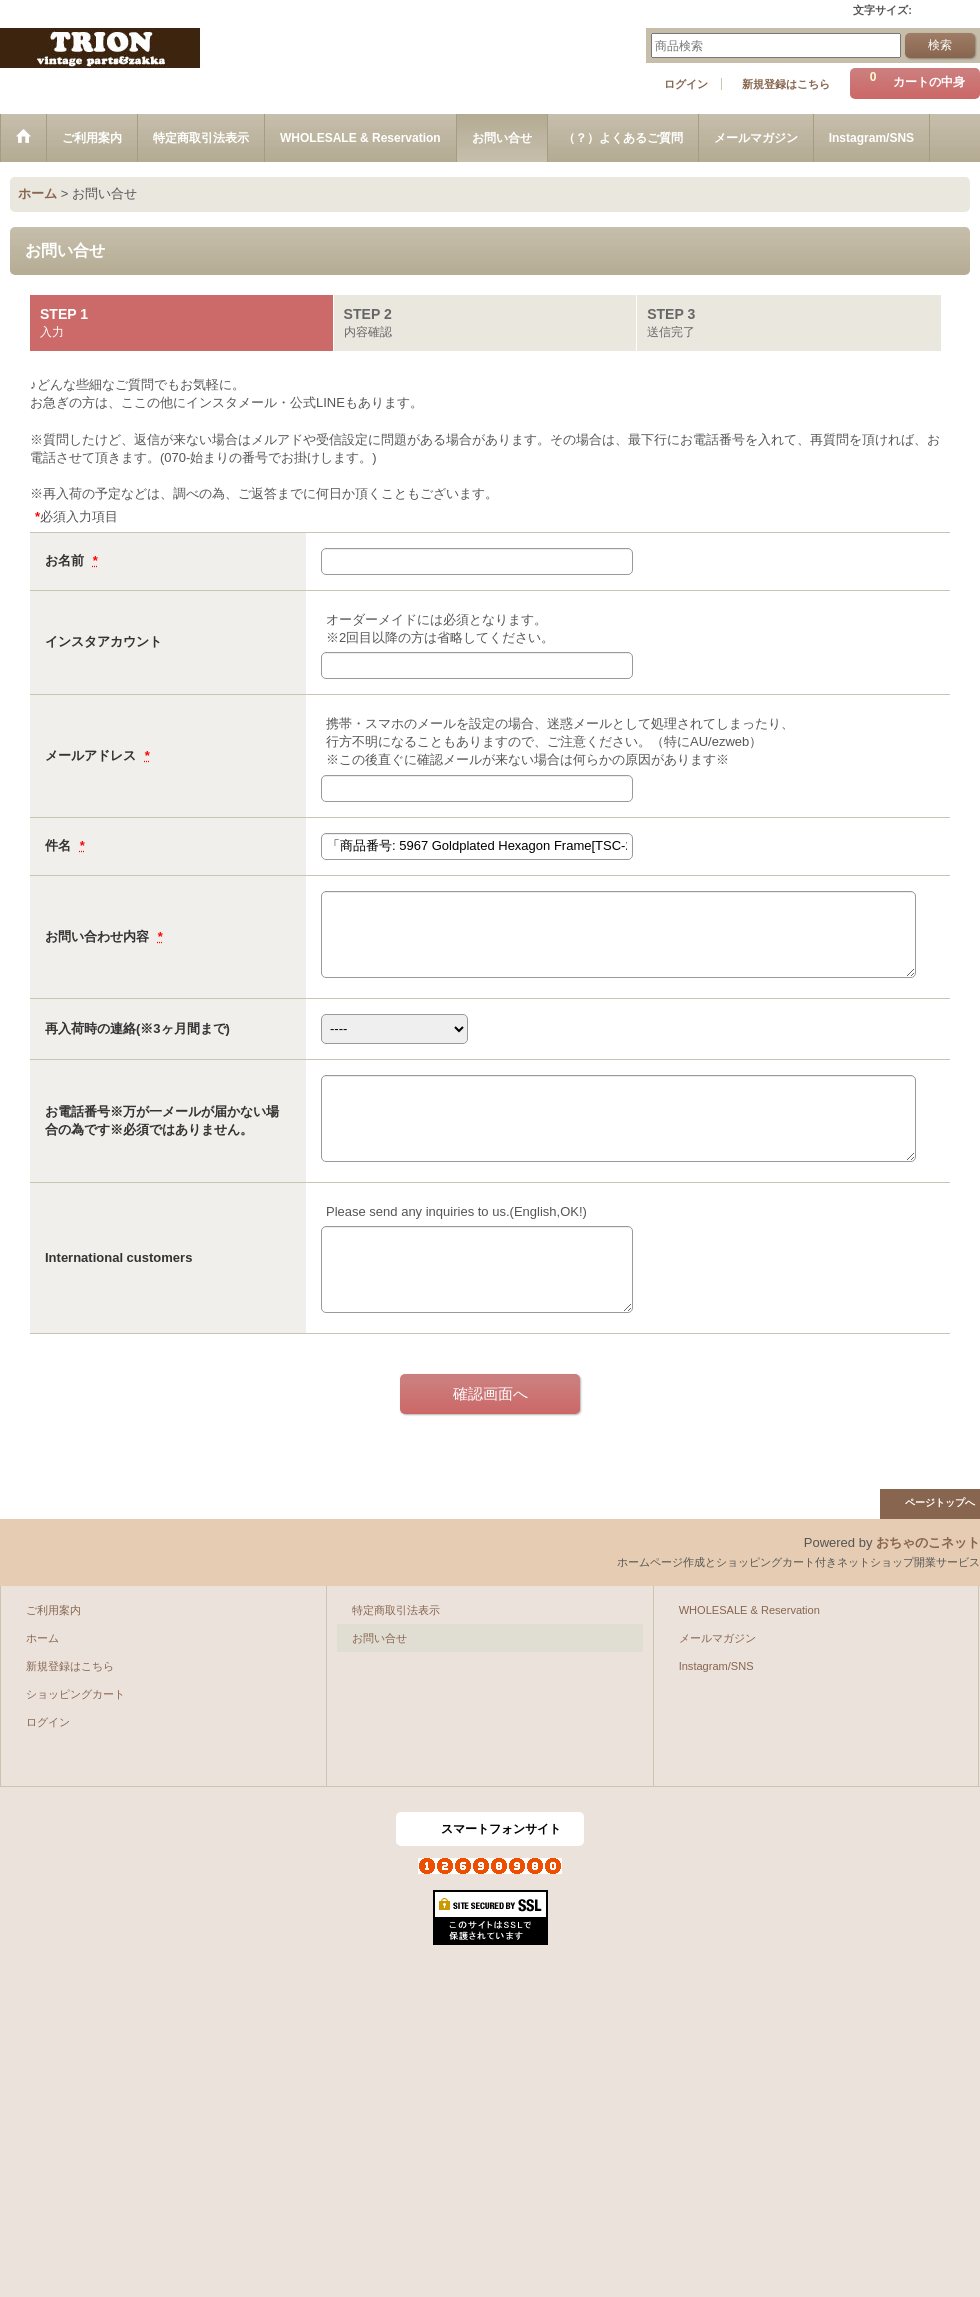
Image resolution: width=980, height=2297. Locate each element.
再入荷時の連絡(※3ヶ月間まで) (137, 1028)
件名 (60, 845)
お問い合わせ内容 (99, 936)
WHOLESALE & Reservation (749, 1610)
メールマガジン (717, 1638)
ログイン (686, 84)
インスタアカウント (103, 641)
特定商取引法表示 (396, 1610)
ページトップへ (940, 1502)
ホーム (42, 1638)
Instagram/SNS (716, 1666)
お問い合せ (379, 1638)
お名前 (66, 560)
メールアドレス (92, 755)
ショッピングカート (75, 1694)
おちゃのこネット (928, 1542)
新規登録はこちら (786, 84)
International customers (118, 1257)
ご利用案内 (53, 1610)
